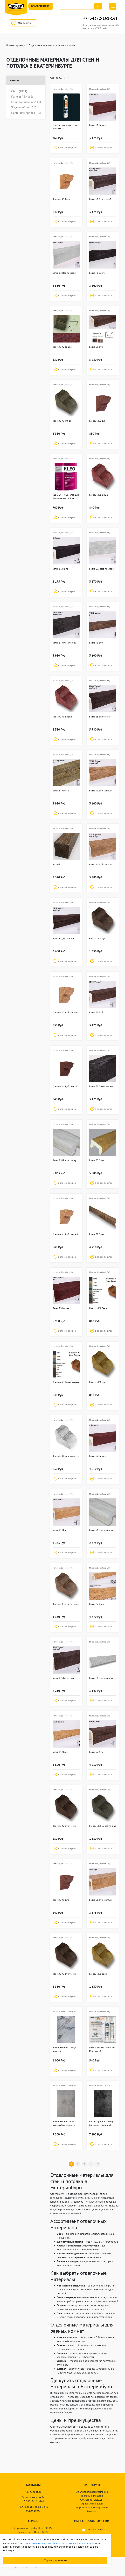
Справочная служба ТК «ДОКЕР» (33, 2528)
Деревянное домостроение (92, 2507)
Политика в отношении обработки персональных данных (58, 2543)
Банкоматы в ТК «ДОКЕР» (33, 2532)
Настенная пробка (26, 113)
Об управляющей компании (92, 2491)
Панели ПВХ (23, 96)
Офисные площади (92, 2503)
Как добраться (33, 2491)
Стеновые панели (26, 102)
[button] (66, 147)
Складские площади (91, 2499)
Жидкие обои (23, 107)
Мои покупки (23, 23)
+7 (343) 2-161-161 (100, 18)
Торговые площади (92, 2495)
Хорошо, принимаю (55, 2560)
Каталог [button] (40, 6)
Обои (19, 91)
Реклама (92, 2511)
